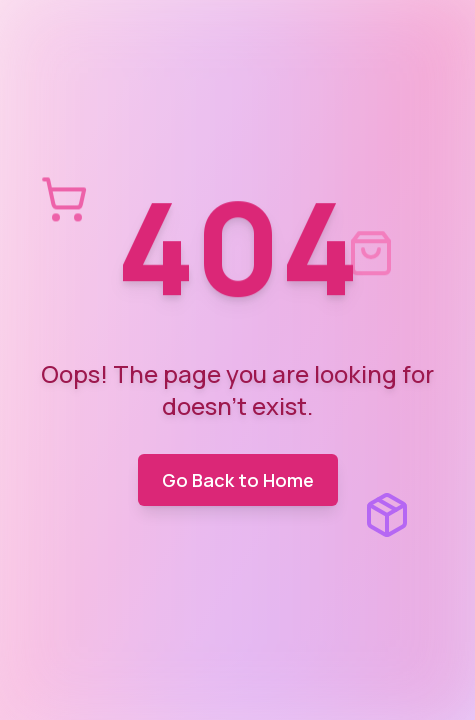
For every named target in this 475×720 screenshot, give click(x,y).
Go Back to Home (238, 480)
